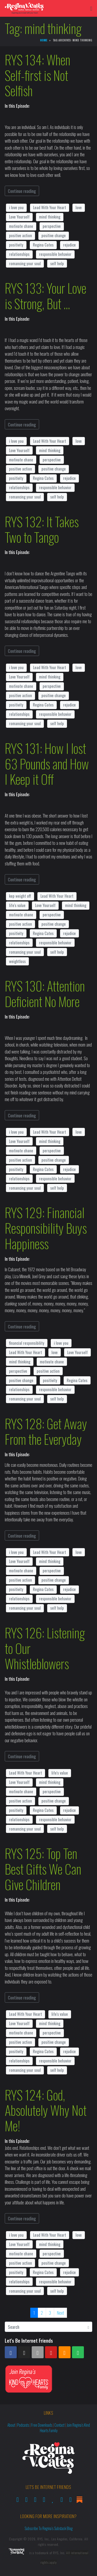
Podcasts (23, 2425)
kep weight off (20, 896)
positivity (16, 245)
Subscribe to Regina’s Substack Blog (49, 2528)
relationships (19, 254)
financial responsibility (26, 1343)
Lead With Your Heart (49, 207)
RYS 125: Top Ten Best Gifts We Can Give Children (43, 1869)
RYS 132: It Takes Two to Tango (42, 529)
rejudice (69, 245)
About (11, 2425)
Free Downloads (41, 2425)
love (79, 207)
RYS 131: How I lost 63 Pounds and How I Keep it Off (47, 764)
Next (60, 2312)
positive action (20, 235)
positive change (53, 235)
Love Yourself (19, 217)
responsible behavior (55, 254)
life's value (17, 905)
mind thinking (49, 217)
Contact (59, 2425)
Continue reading (22, 190)
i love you (16, 207)
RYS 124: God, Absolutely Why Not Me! (46, 2110)
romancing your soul (25, 263)
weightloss (17, 961)
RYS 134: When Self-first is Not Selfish (37, 75)
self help (57, 263)
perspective (52, 226)
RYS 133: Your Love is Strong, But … (45, 295)
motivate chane (21, 226)
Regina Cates (43, 245)
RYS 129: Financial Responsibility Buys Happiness (46, 1228)
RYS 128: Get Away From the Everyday (46, 1431)
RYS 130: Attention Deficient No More (45, 993)
